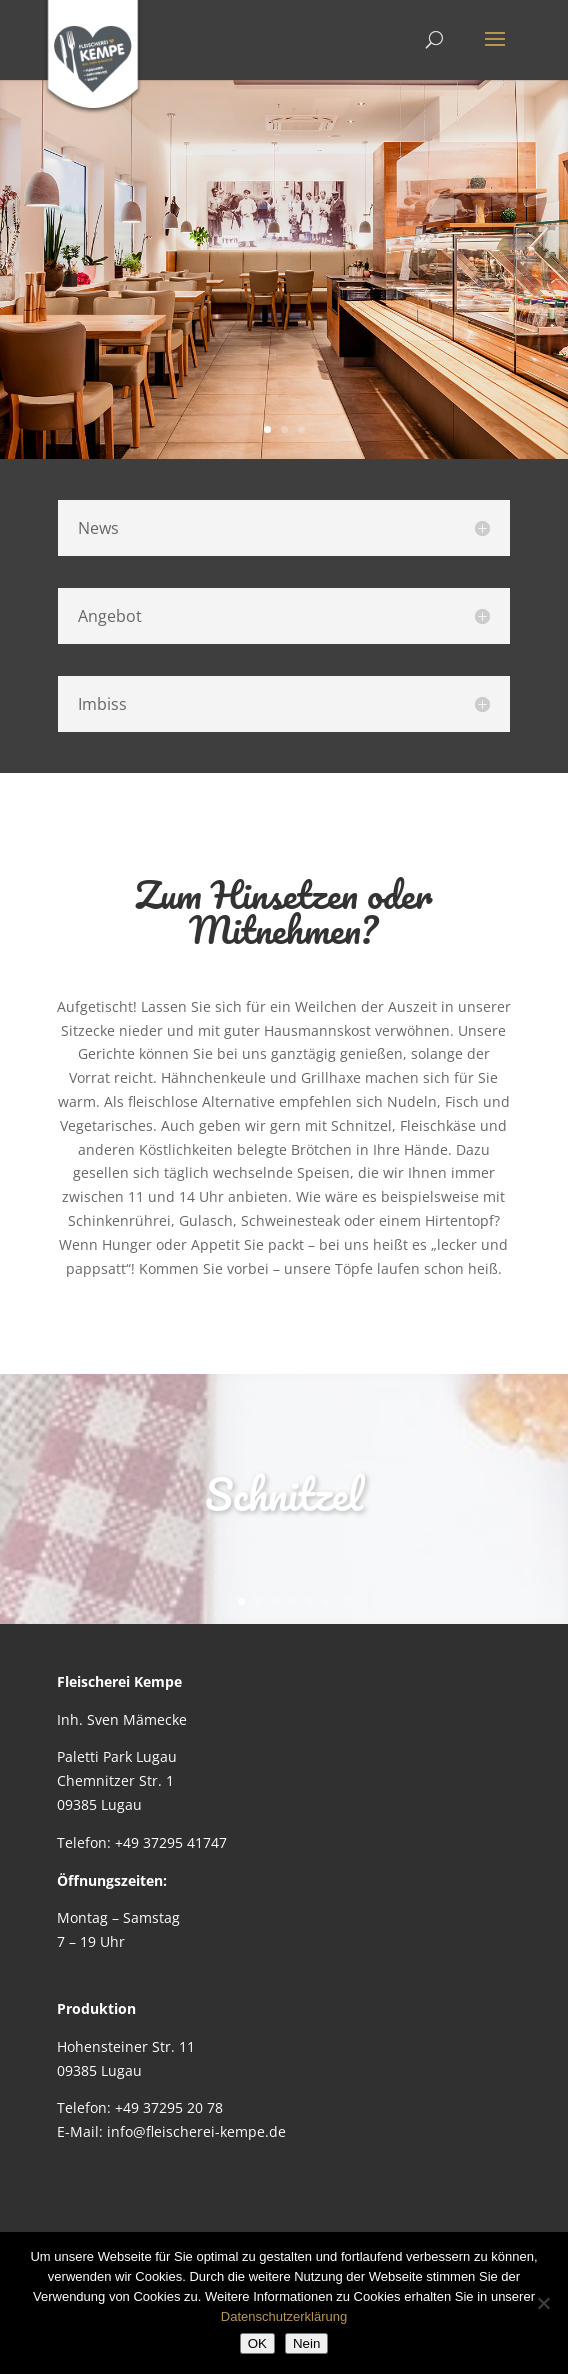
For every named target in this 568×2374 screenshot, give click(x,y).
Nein (306, 2343)
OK (257, 2343)
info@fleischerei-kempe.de (196, 2131)
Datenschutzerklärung (284, 2316)
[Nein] (543, 2303)
